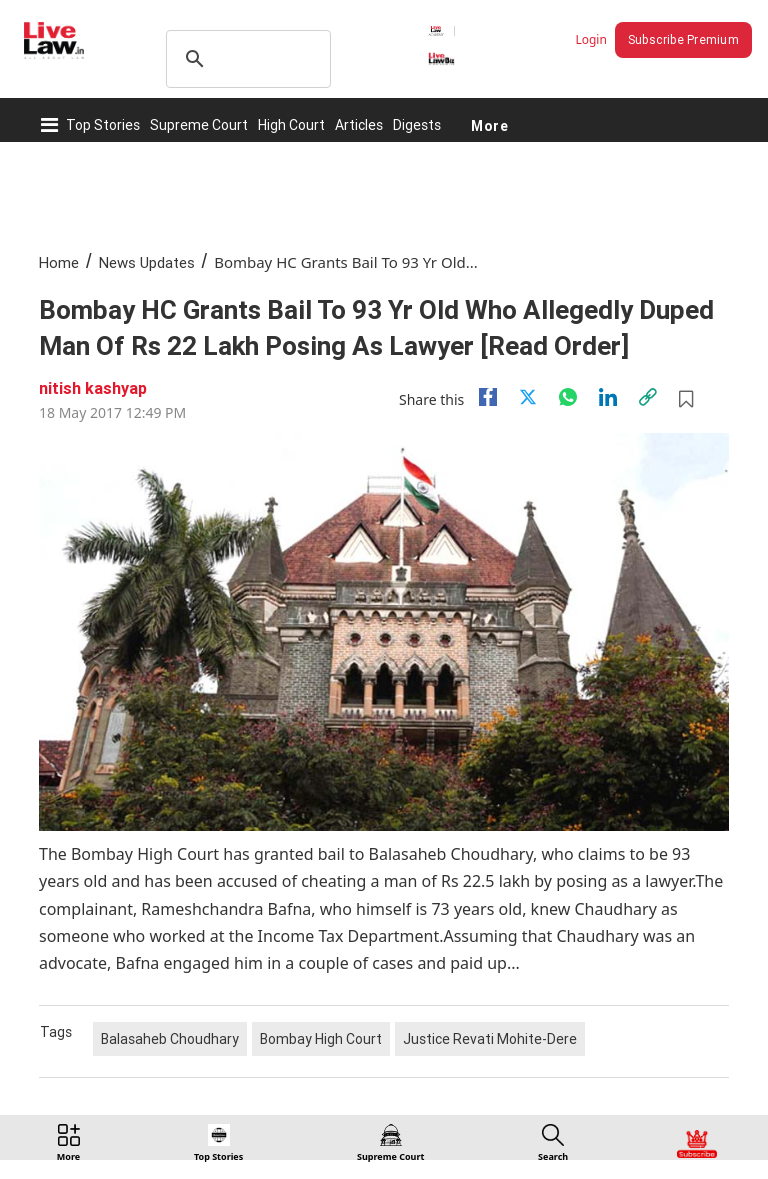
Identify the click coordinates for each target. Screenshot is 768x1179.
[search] (245, 59)
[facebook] (488, 397)
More (489, 125)
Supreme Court (199, 125)
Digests (417, 125)
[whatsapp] (568, 397)
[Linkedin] (608, 397)
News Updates (147, 262)
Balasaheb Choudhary (170, 1039)
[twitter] (528, 397)
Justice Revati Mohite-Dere (490, 1039)
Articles (359, 125)
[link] (648, 397)
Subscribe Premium (683, 39)
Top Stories (103, 125)
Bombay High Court (321, 1039)
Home (59, 262)
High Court (291, 125)
